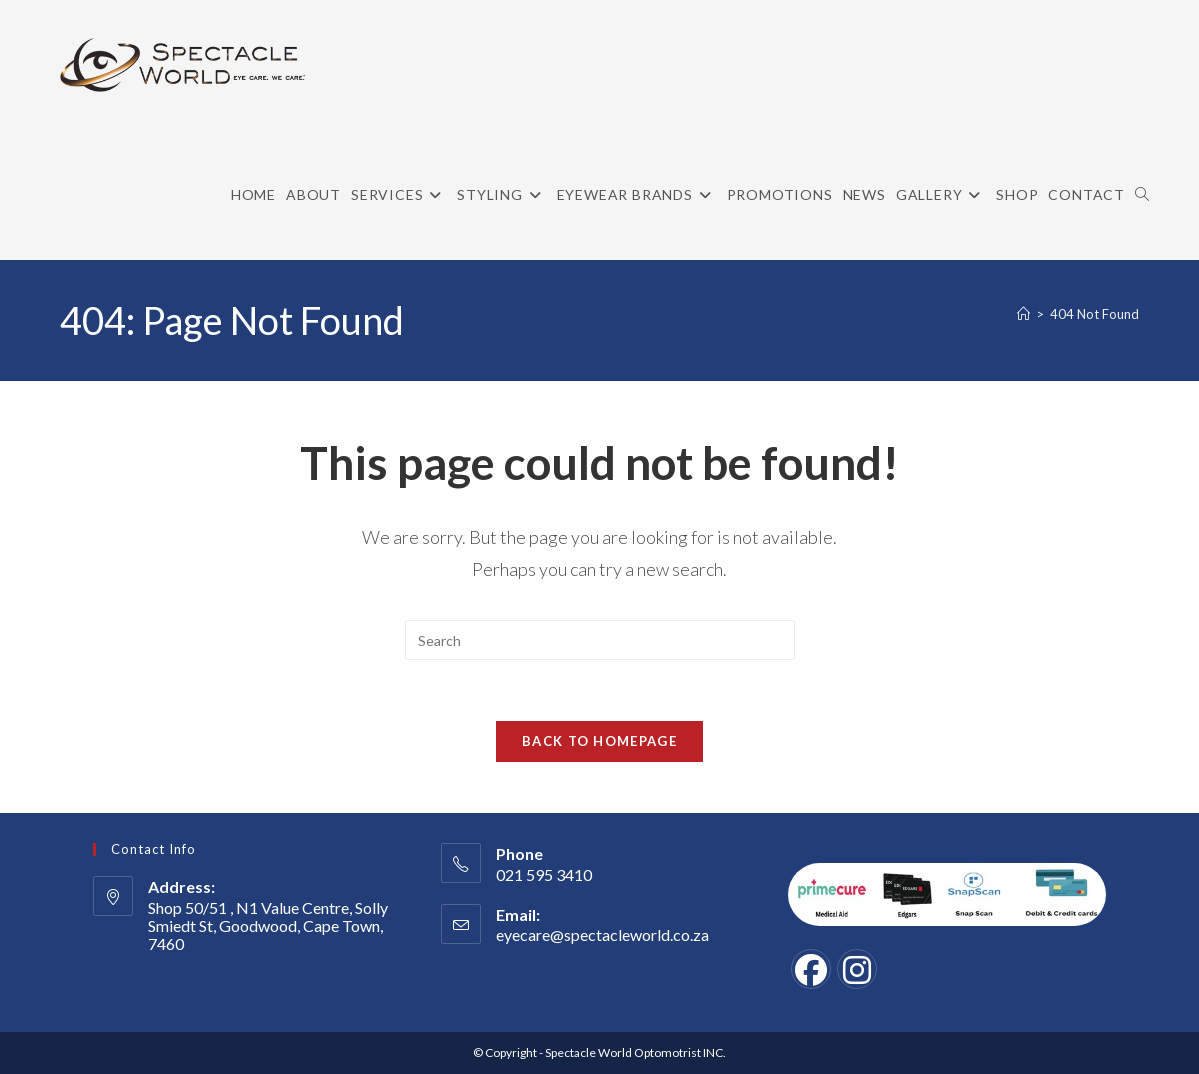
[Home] (1023, 314)
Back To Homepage (599, 741)
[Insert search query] (600, 640)
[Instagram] (857, 969)
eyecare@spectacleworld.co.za (602, 934)
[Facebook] (811, 969)
